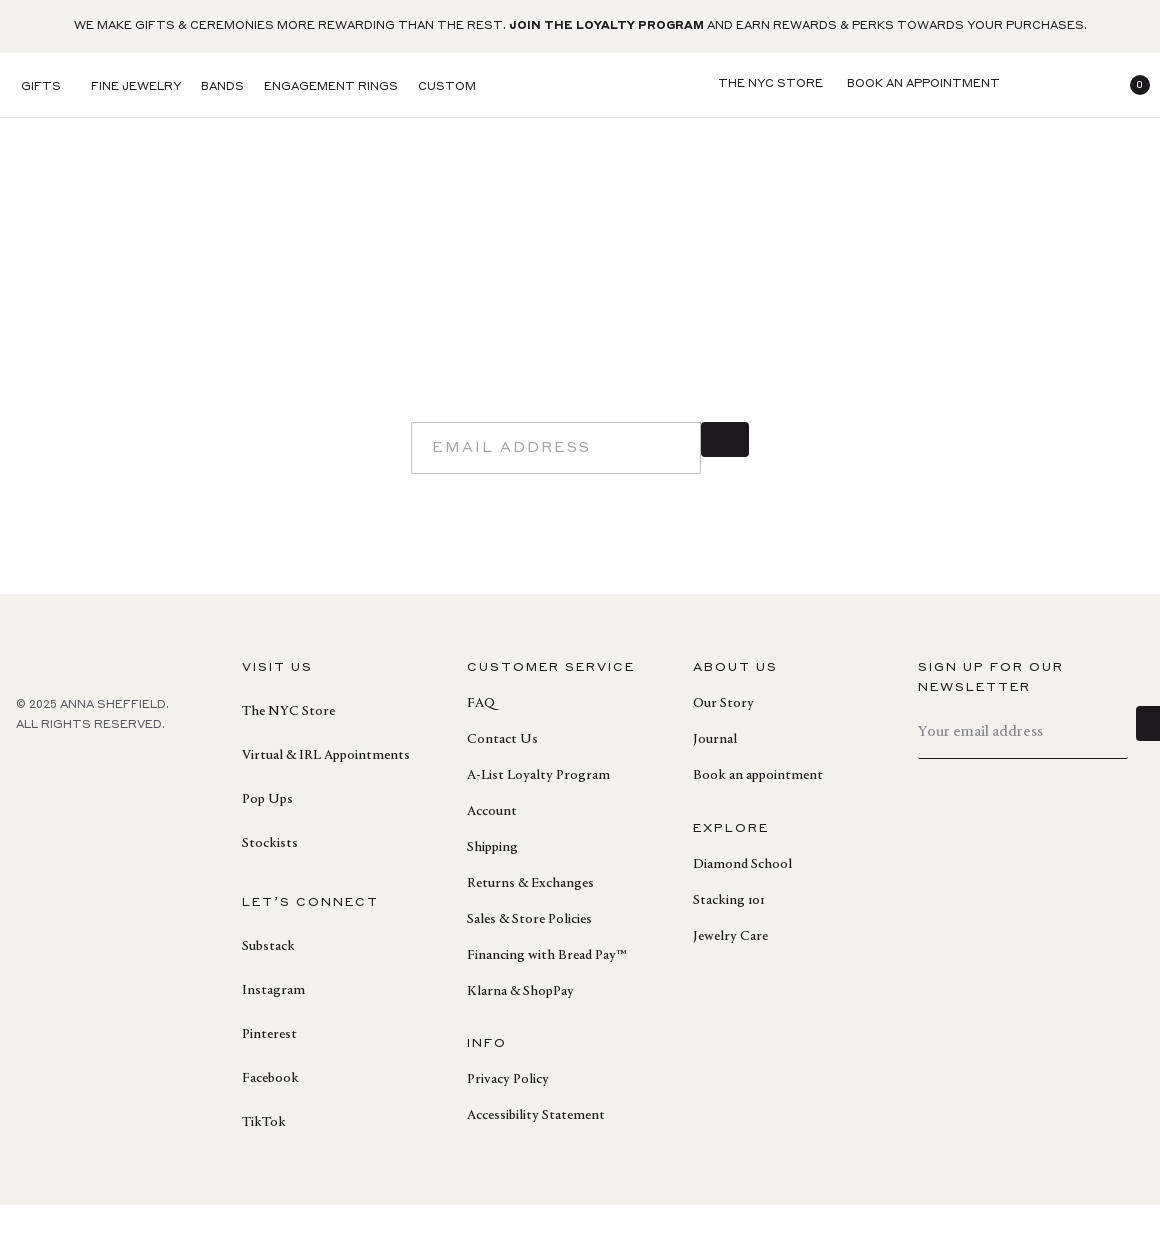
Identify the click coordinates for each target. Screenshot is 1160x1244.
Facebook (270, 1118)
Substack (268, 986)
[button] (1132, 85)
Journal (715, 779)
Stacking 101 (728, 940)
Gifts (41, 87)
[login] (1084, 85)
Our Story (723, 743)
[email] (556, 487)
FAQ (481, 743)
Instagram (273, 1030)
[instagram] (116, 808)
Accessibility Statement (536, 1155)
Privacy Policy (508, 1119)
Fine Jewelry (136, 87)
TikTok (264, 1162)
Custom (447, 87)
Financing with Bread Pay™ (546, 995)
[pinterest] (72, 808)
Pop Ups (267, 839)
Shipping (492, 887)
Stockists (270, 883)
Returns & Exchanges (530, 923)
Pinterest (269, 1074)
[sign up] (725, 487)
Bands (222, 87)
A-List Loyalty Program (538, 815)
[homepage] (580, 85)
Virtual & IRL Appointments (326, 795)
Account (492, 851)
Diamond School (742, 904)
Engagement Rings (331, 87)
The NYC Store (288, 751)
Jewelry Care (730, 976)
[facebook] (28, 808)
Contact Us (502, 779)
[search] (1036, 85)
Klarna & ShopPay (520, 1031)
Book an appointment (758, 815)
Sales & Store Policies (529, 959)
